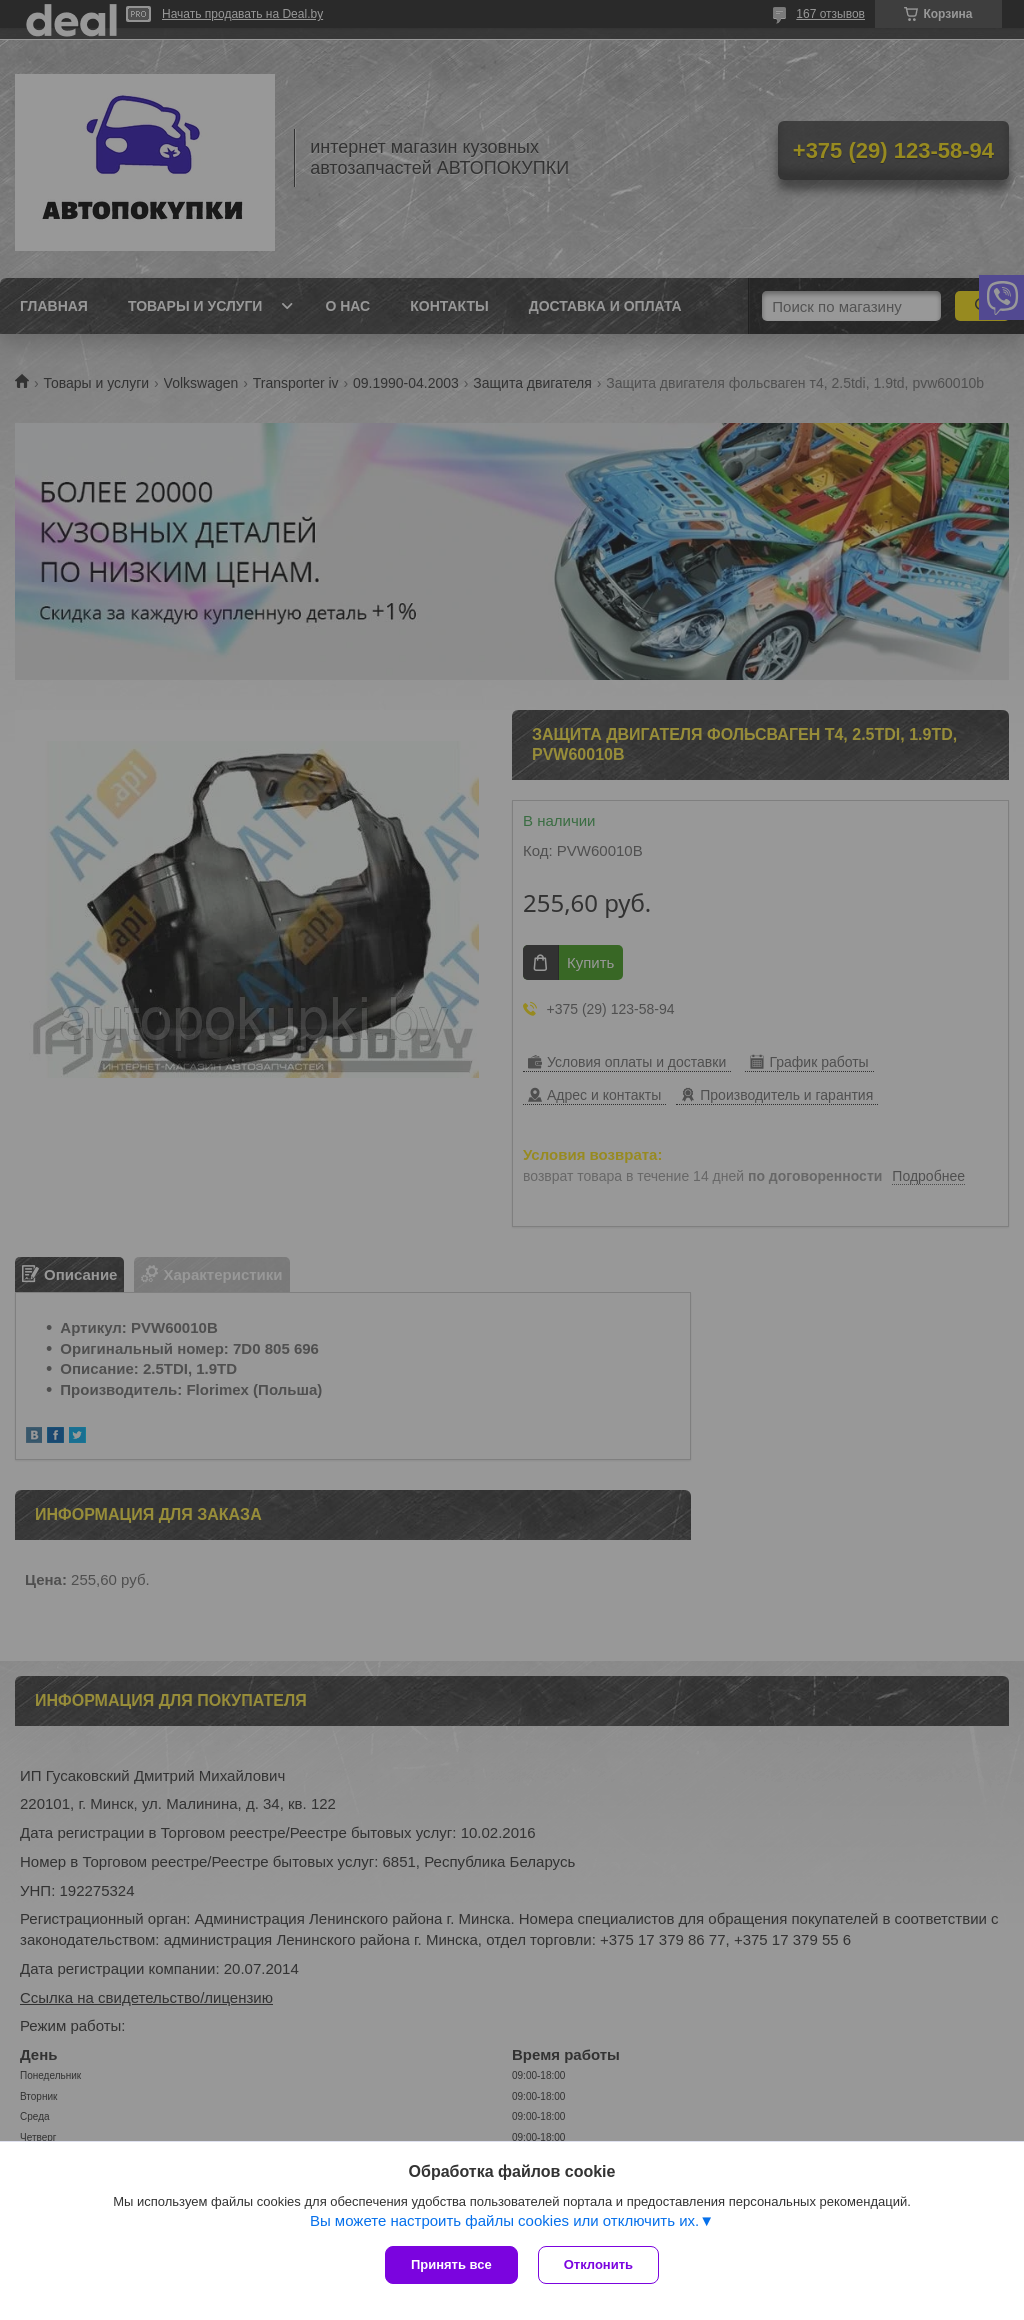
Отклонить (598, 2264)
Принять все (451, 2264)
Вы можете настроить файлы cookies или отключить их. (504, 2220)
